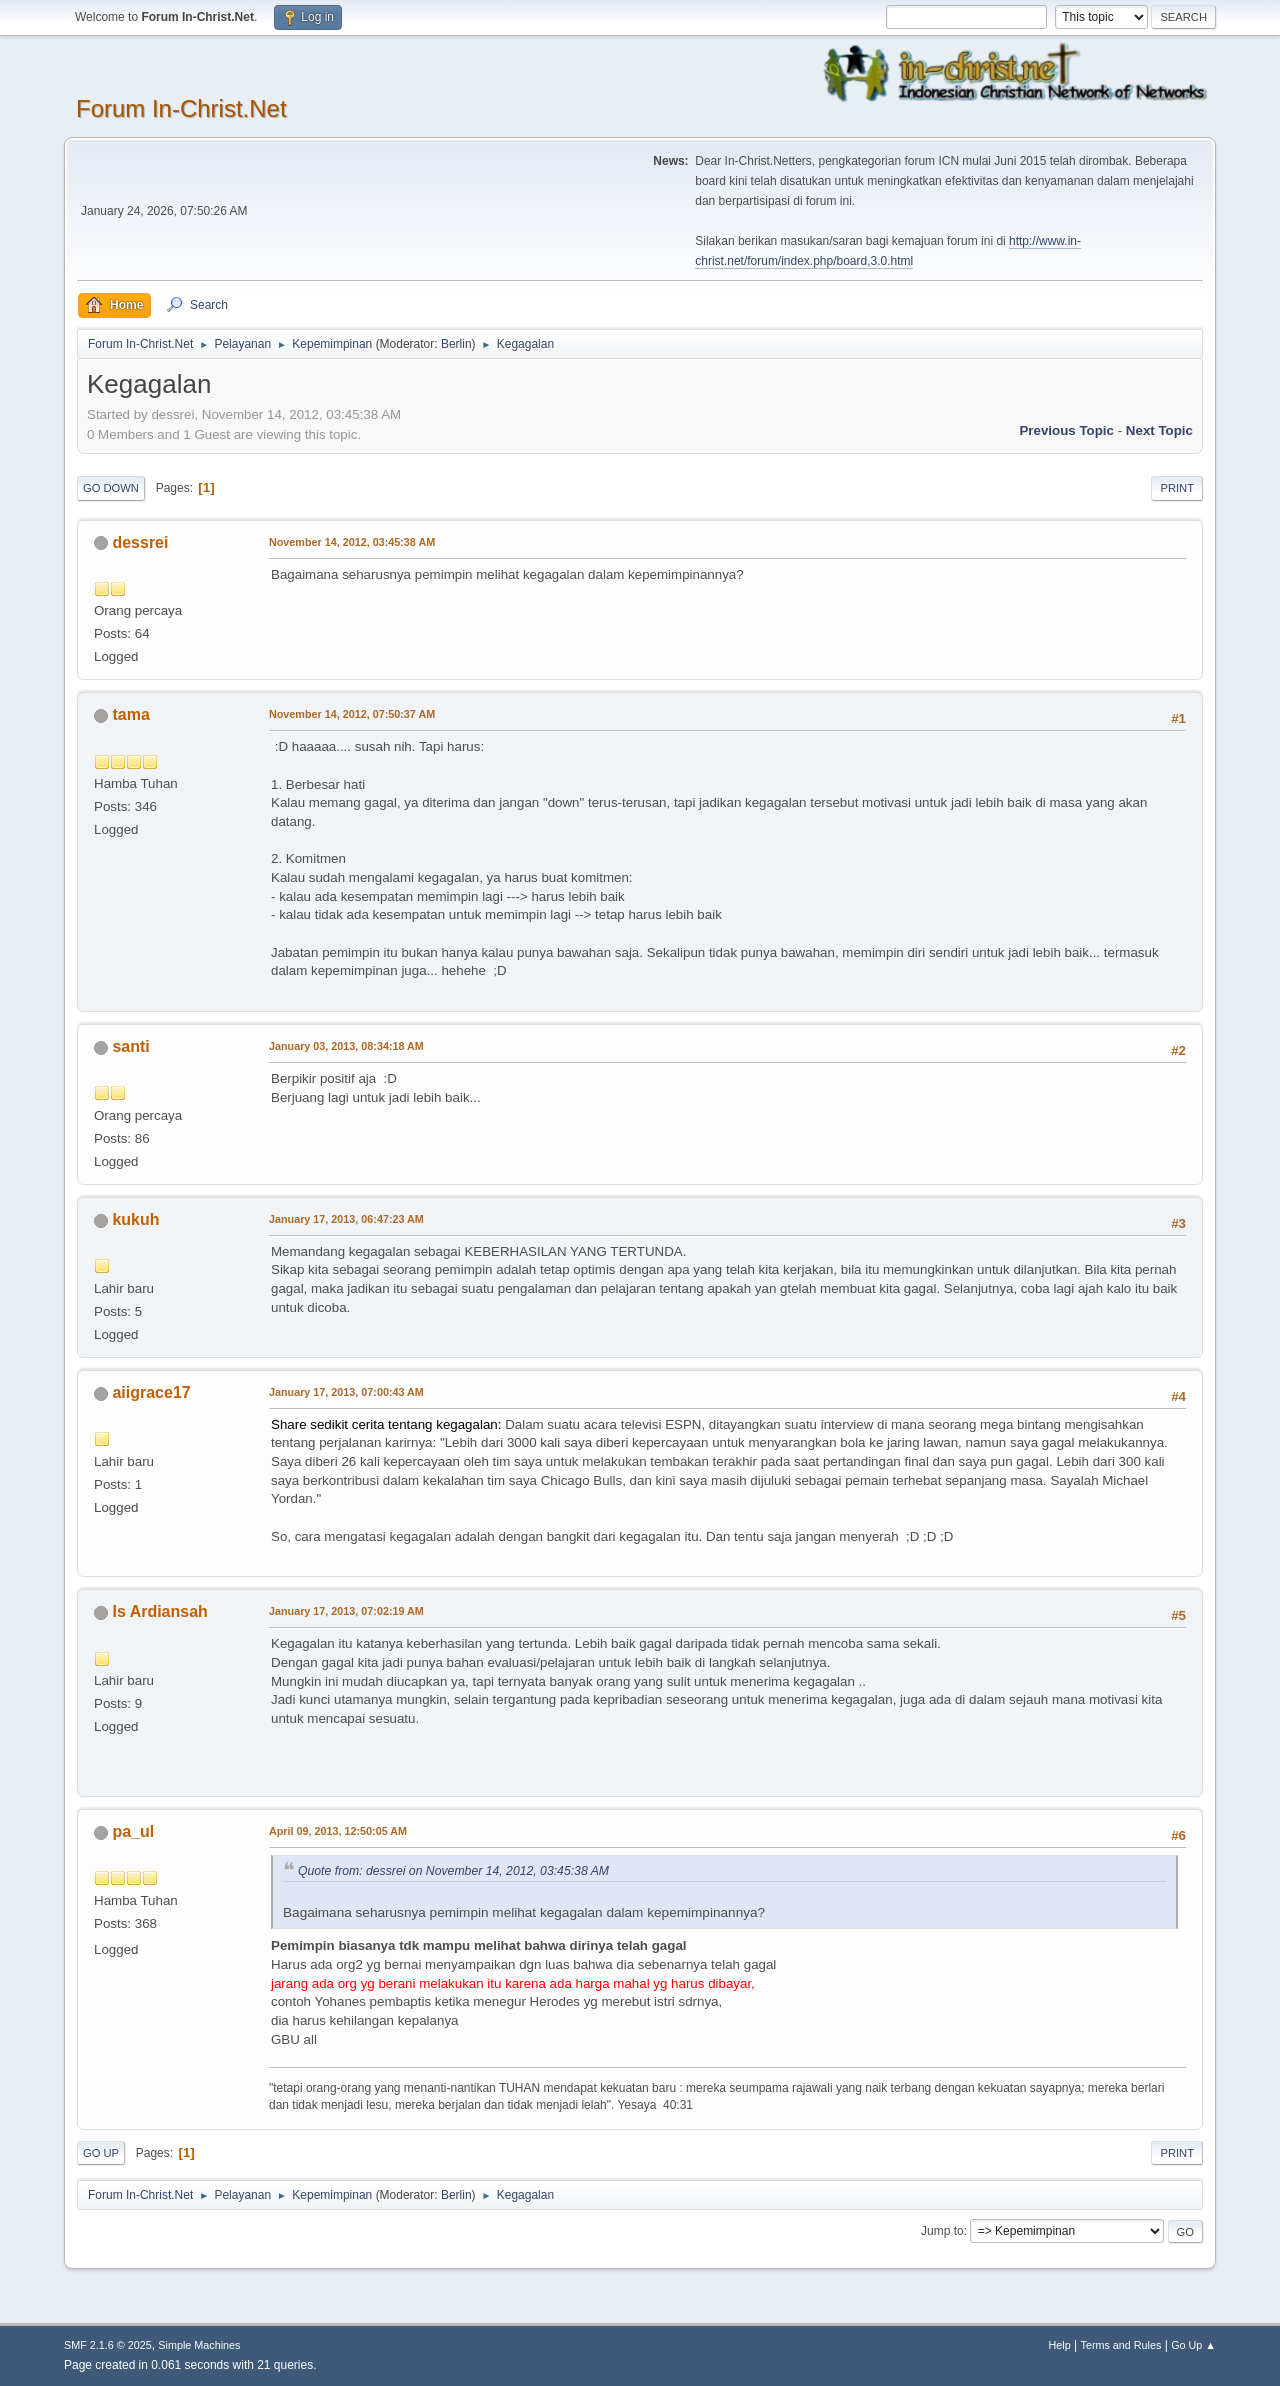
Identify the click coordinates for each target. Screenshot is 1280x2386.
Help (1060, 2345)
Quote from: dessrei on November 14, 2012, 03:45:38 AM (453, 1871)
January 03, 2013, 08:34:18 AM (346, 1046)
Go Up (101, 2153)
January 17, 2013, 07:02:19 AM (346, 1611)
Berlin (456, 344)
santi (130, 1046)
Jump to (942, 2231)
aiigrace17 (151, 1392)
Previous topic (1066, 430)
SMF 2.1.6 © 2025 (108, 2345)
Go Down (111, 488)
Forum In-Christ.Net (181, 108)
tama (130, 714)
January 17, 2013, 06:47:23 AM (346, 1219)
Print (1177, 488)
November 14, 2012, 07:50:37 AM (352, 714)
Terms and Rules (1121, 2345)
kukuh (135, 1219)
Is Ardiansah (159, 1611)
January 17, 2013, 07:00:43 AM (346, 1392)
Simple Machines (199, 2345)
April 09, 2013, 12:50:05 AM (338, 1831)
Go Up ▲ (1193, 2345)
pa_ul (133, 1831)
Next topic (1159, 430)
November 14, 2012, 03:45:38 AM (352, 542)
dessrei (140, 542)
